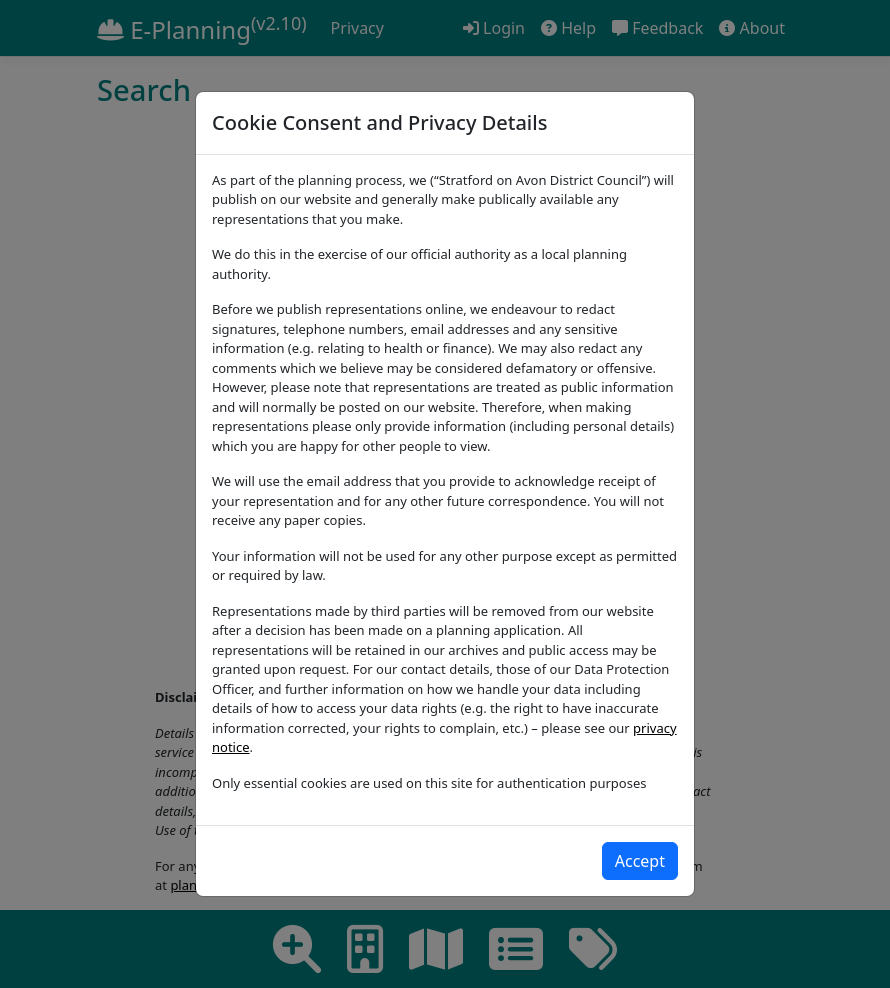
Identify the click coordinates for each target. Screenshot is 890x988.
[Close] (640, 861)
